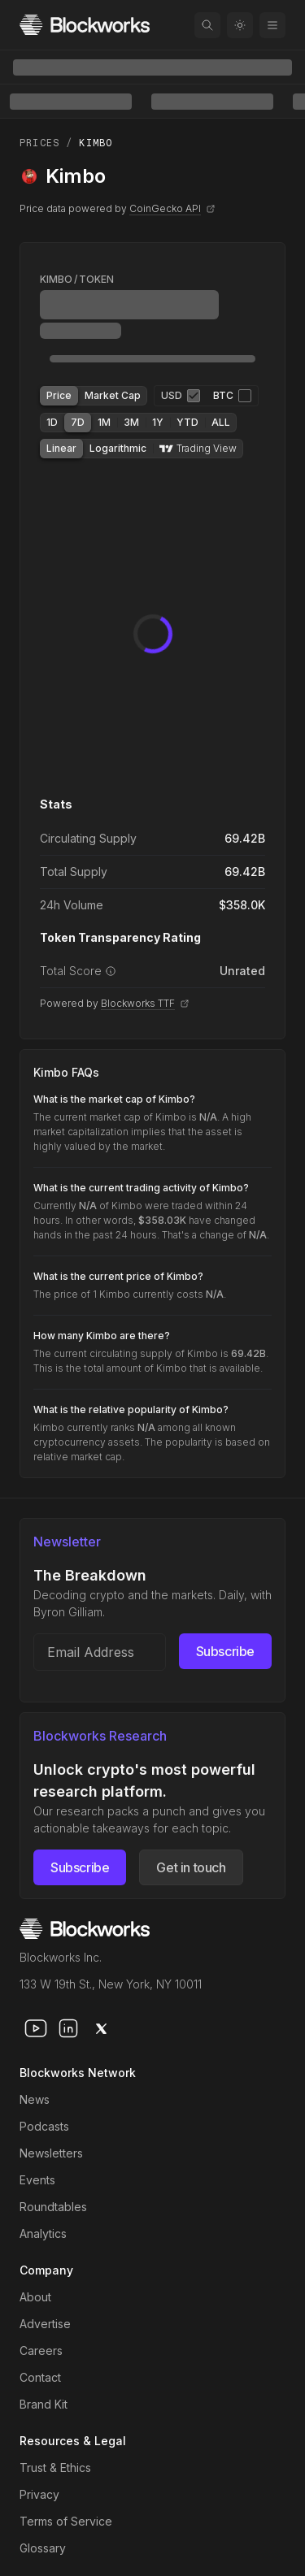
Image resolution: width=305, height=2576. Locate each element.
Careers (41, 2350)
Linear (61, 448)
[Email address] (99, 1652)
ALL (220, 422)
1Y (157, 422)
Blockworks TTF (145, 1003)
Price (59, 395)
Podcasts (44, 2126)
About (35, 2297)
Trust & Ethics (55, 2467)
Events (37, 2180)
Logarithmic (117, 448)
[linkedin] (68, 2028)
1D (52, 422)
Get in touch (190, 1867)
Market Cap (113, 395)
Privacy (39, 2494)
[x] (101, 2028)
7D (78, 422)
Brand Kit (44, 2404)
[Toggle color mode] (240, 25)
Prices (39, 143)
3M (131, 422)
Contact (40, 2377)
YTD (187, 422)
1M (104, 422)
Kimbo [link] (95, 143)
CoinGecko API (172, 208)
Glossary (43, 2548)
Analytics (43, 2233)
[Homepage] (85, 25)
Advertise (45, 2324)
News (35, 2099)
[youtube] (36, 2028)
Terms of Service (66, 2521)
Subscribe (225, 1651)
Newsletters (51, 2153)
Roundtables (53, 2207)
